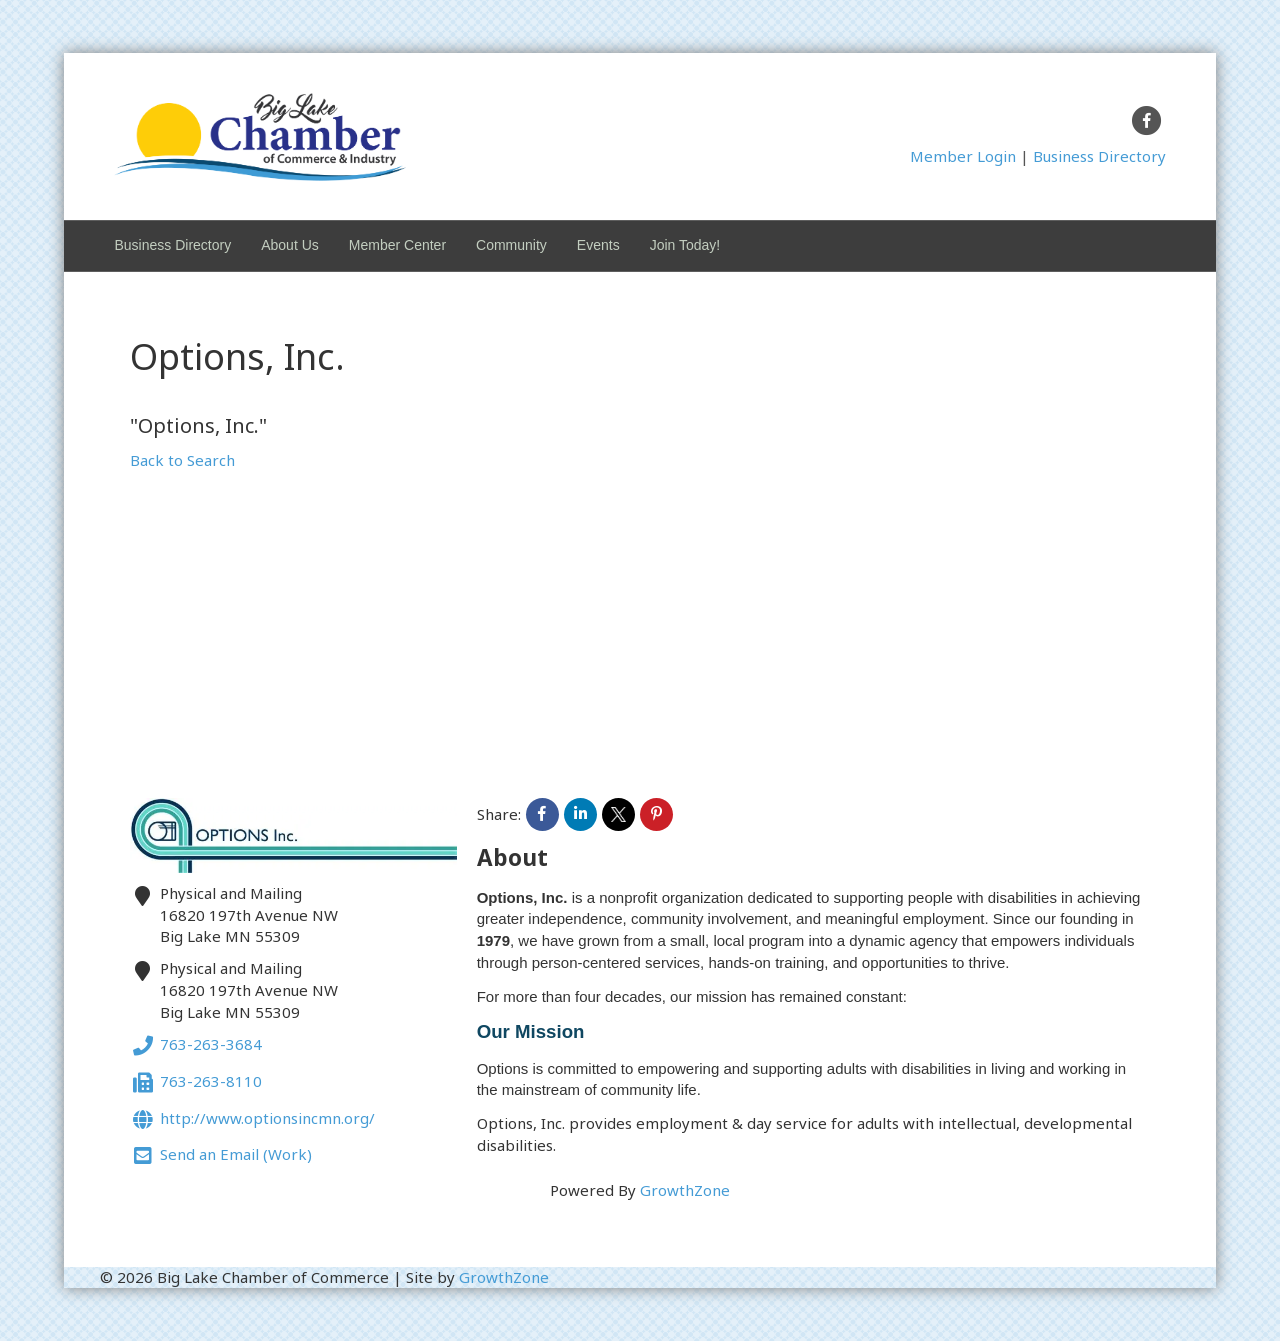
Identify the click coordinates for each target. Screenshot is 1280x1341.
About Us (290, 245)
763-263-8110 (196, 1083)
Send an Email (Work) (221, 1156)
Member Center (397, 245)
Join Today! (685, 245)
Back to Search (182, 460)
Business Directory (1099, 156)
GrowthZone (685, 1190)
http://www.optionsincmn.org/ (252, 1120)
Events (598, 245)
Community (511, 245)
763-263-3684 (196, 1046)
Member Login (963, 156)
